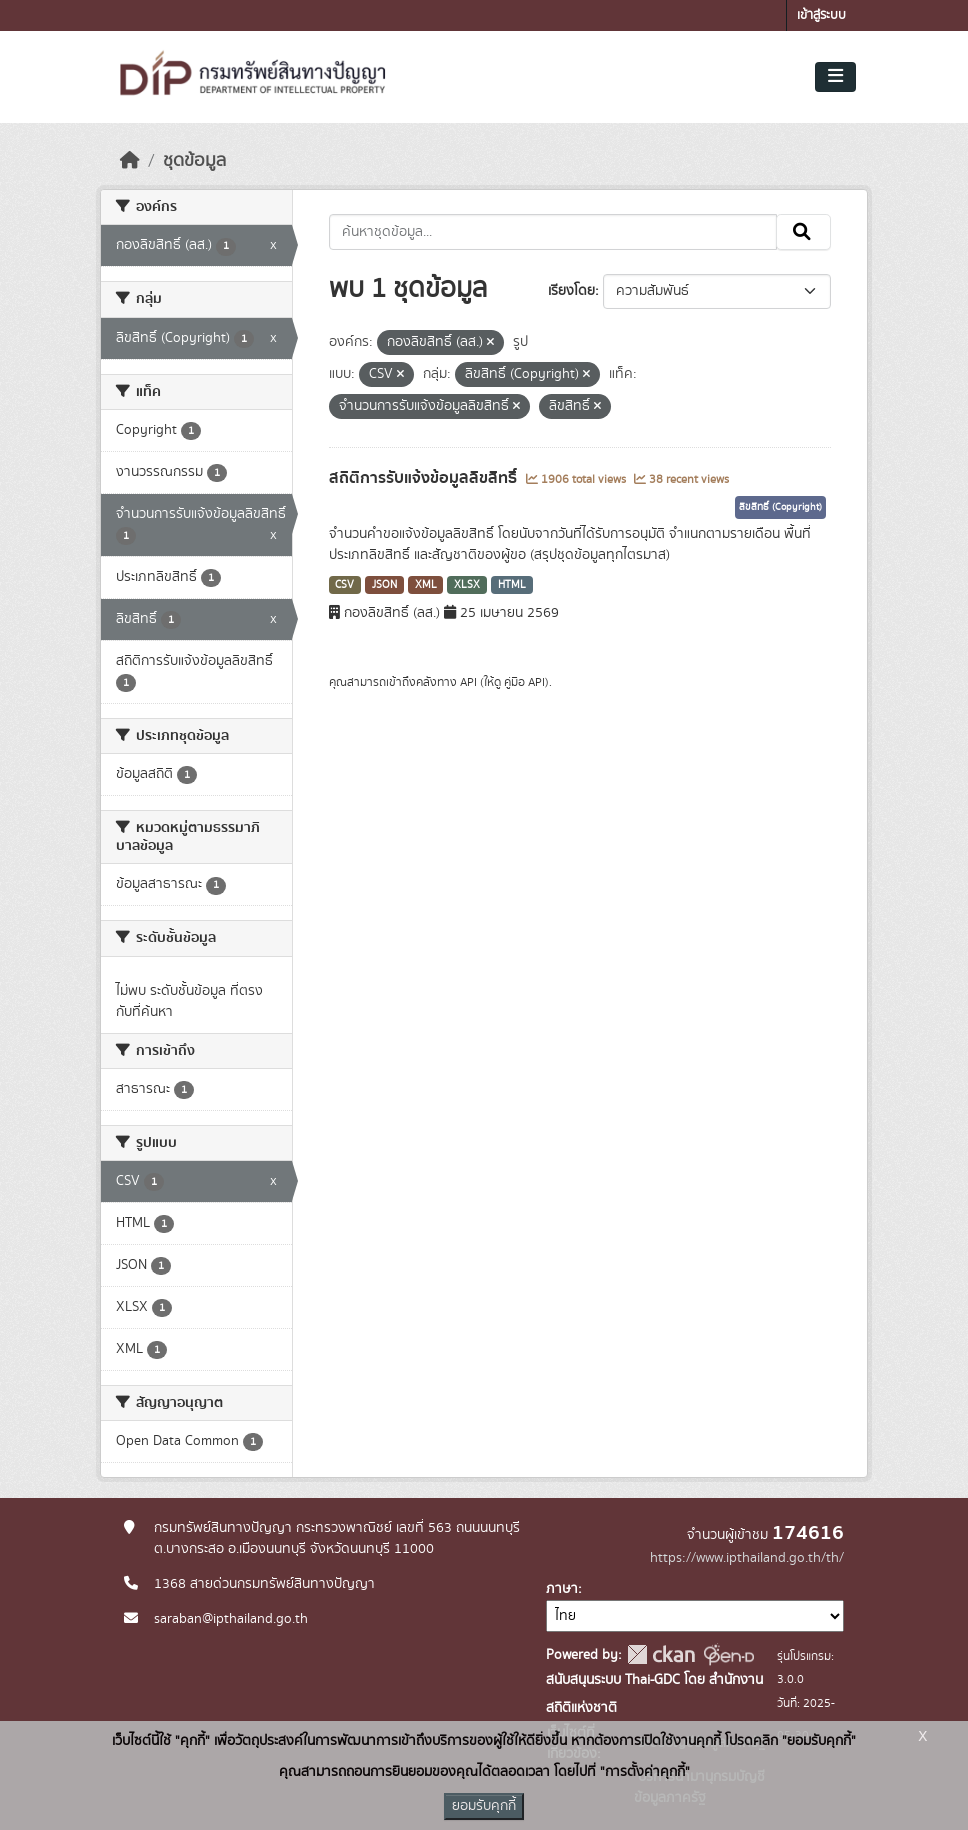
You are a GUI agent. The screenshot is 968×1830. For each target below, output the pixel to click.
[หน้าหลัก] (130, 161)
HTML (512, 585)
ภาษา (562, 1589)
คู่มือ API (524, 682)
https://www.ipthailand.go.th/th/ (747, 1558)
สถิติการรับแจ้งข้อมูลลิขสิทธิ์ (425, 478)
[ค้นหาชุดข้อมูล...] (553, 232)
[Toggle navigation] (835, 77)
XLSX (467, 585)
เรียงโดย (571, 291)
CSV (344, 585)
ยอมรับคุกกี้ (484, 1806)
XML (426, 585)
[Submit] (803, 232)
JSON (384, 585)
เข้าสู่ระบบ (821, 15)
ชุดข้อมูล (194, 161)
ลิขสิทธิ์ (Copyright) (780, 507)
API (468, 682)
